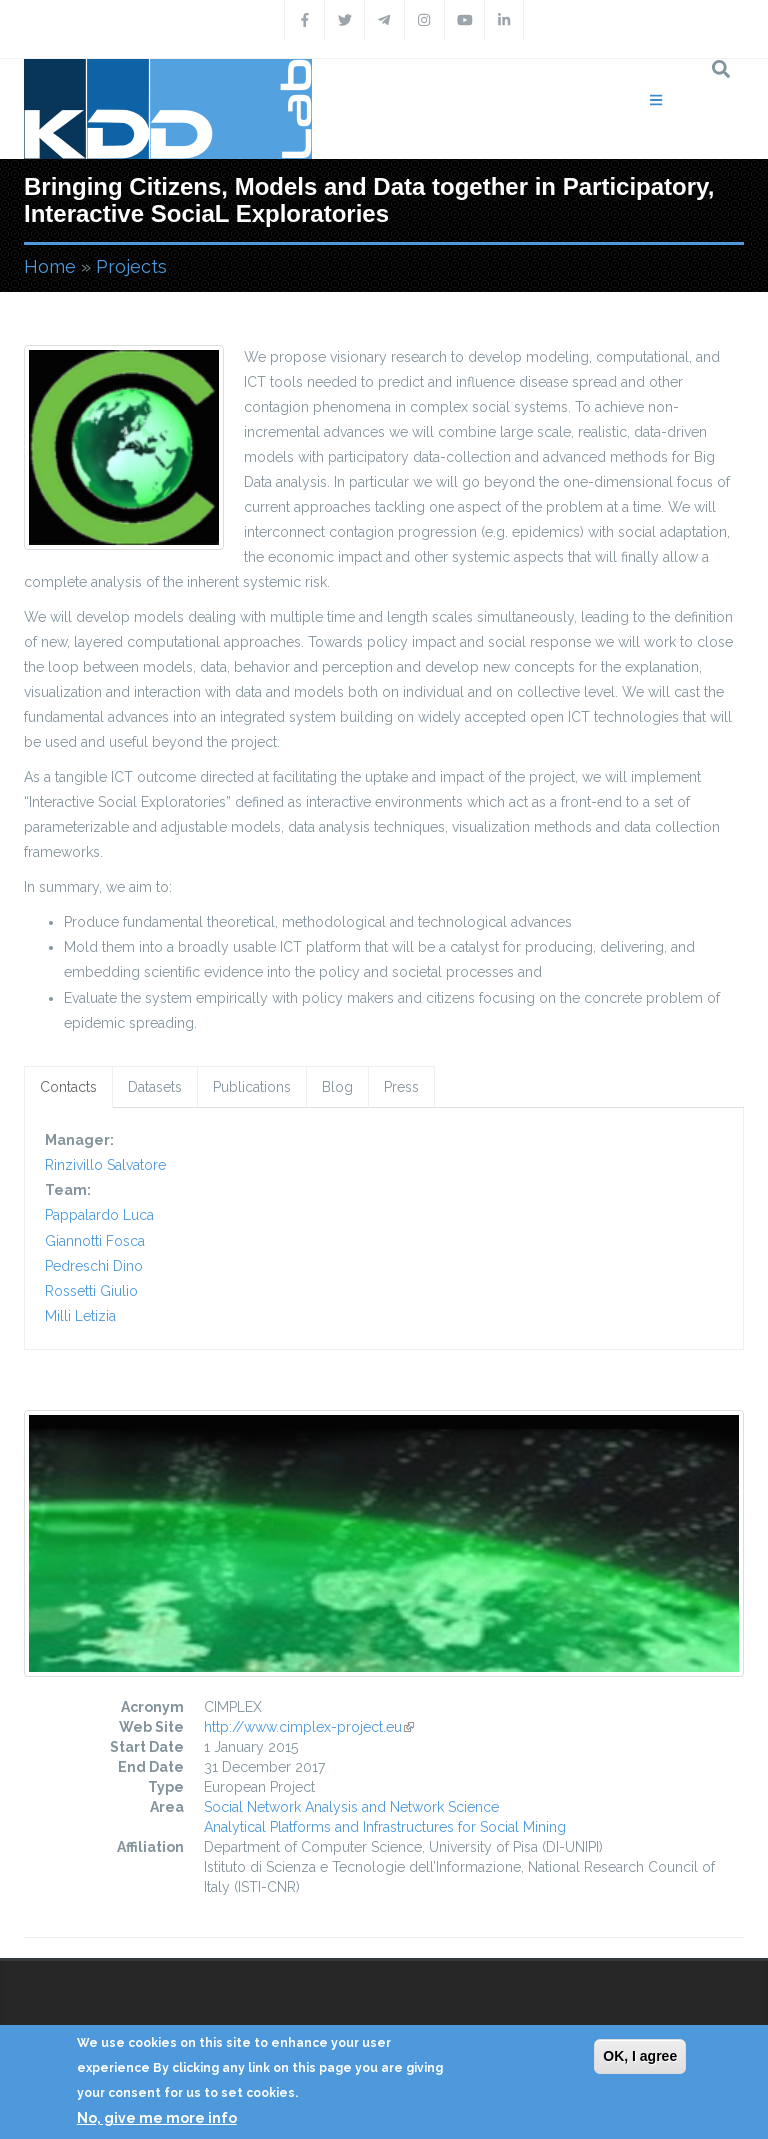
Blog (337, 1087)
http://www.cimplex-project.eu (309, 1727)
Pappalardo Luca (99, 1215)
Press (401, 1087)
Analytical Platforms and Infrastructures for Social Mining (385, 1827)
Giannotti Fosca (95, 1241)
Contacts (68, 1087)
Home (50, 266)
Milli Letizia (80, 1316)
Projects (131, 266)
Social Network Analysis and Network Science (351, 1807)
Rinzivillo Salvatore (105, 1165)
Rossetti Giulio (91, 1291)
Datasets (155, 1087)
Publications (252, 1087)
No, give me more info (157, 2118)
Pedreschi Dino (94, 1266)
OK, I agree (640, 2056)
